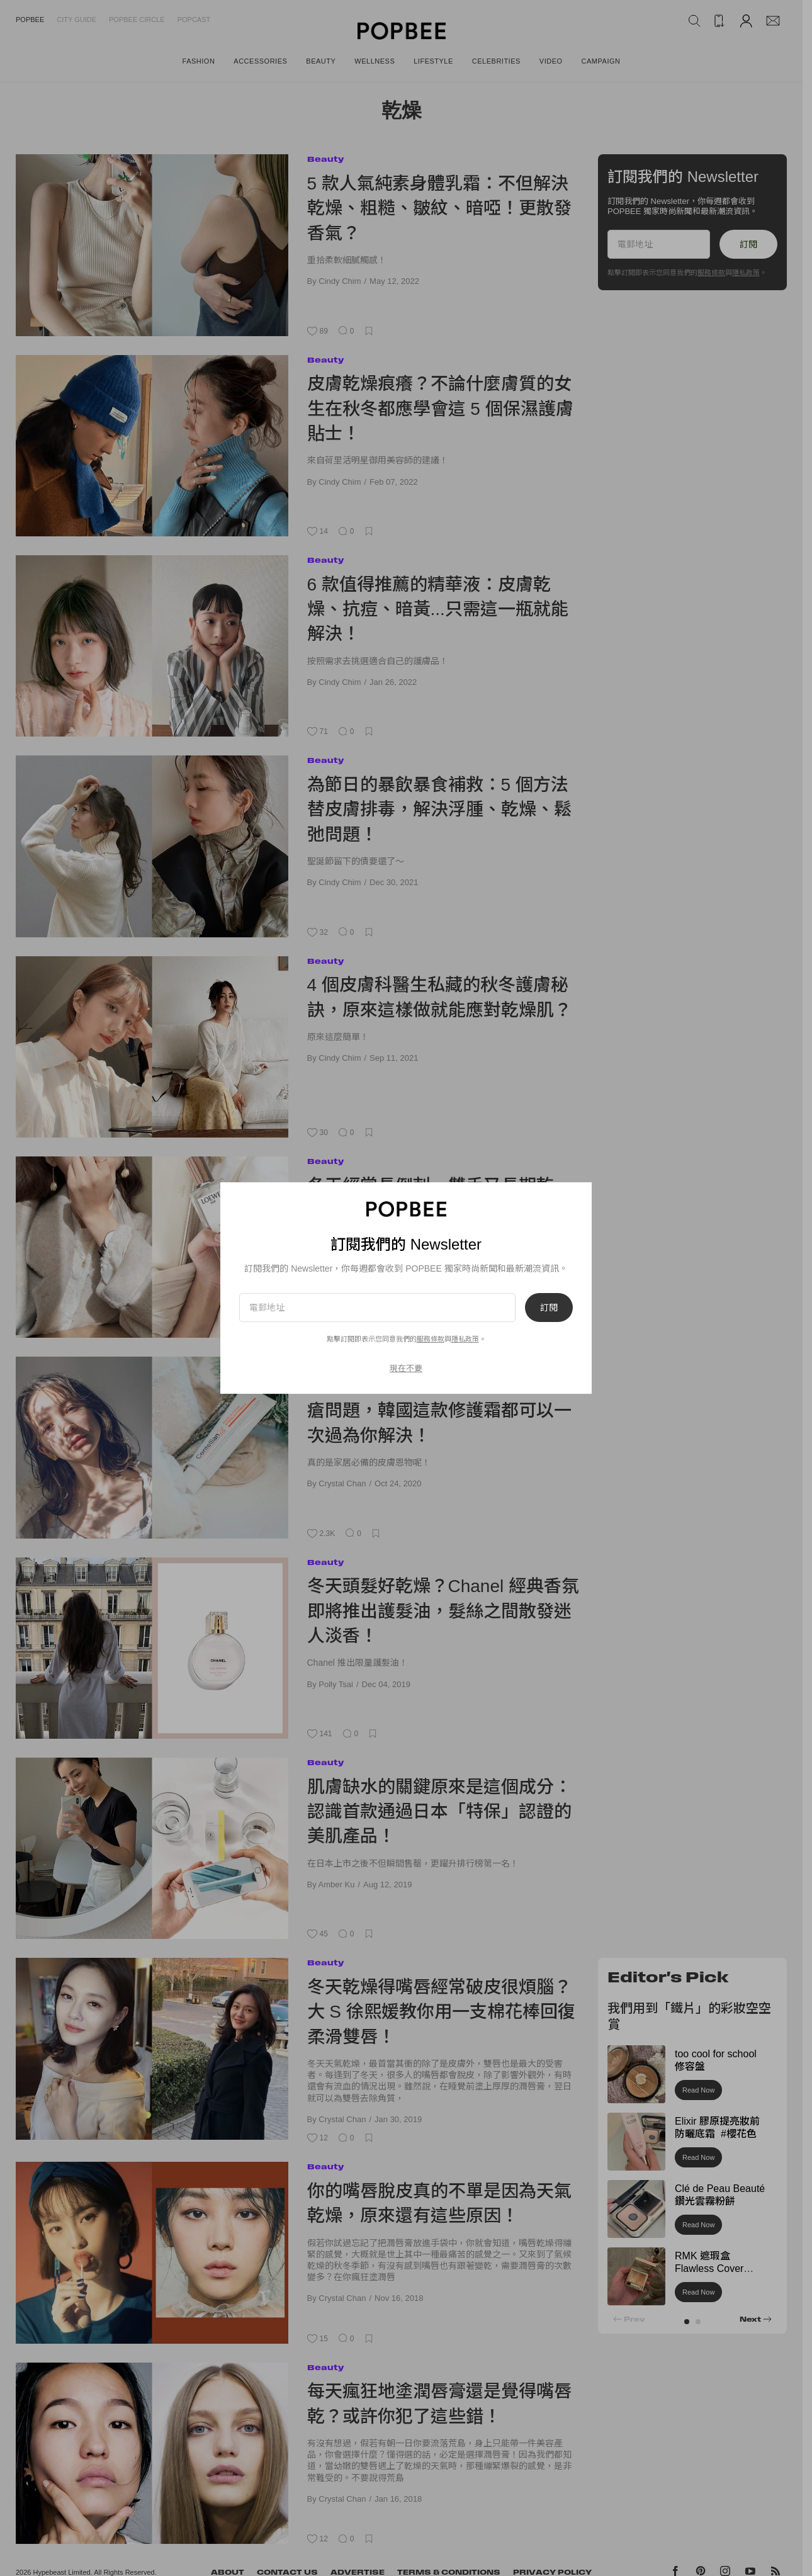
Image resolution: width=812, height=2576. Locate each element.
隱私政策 (465, 1339)
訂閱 (549, 1307)
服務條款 (430, 1339)
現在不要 (406, 1368)
